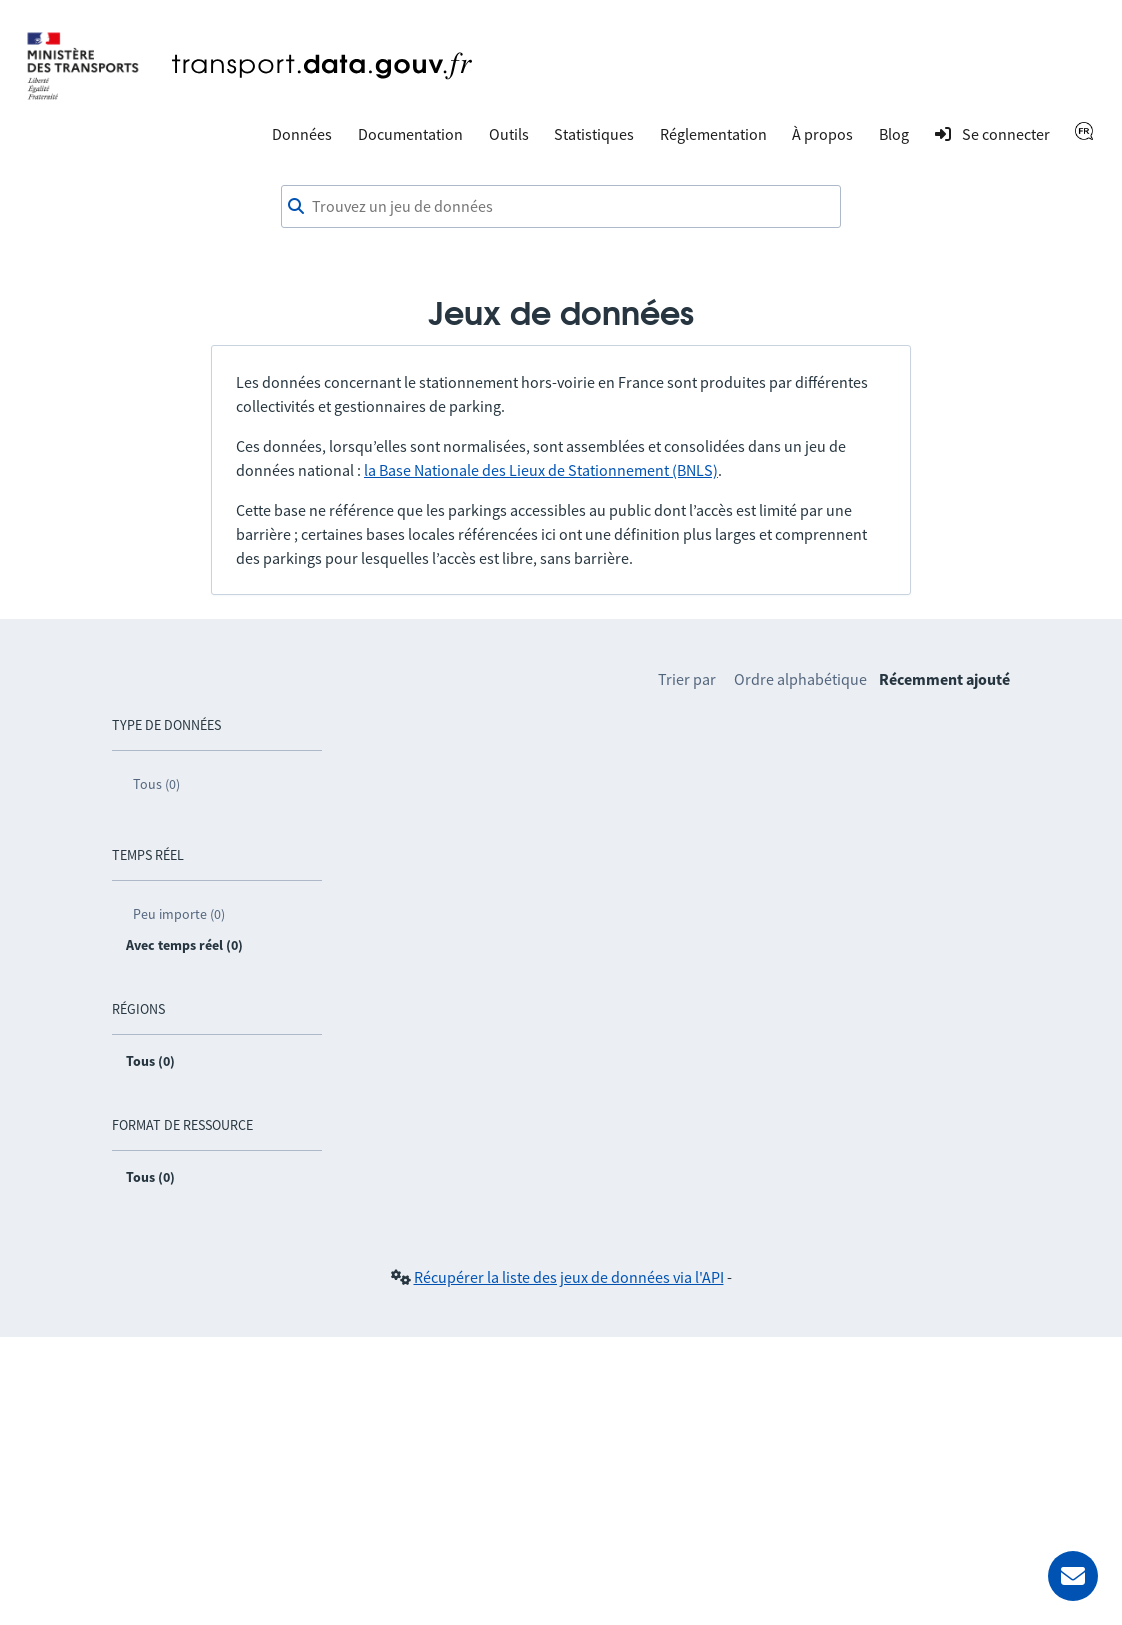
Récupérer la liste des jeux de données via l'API (569, 1277)
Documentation (410, 134)
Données (302, 134)
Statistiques (594, 134)
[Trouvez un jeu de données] (561, 207)
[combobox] (561, 207)
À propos (822, 134)
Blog (894, 134)
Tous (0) (156, 784)
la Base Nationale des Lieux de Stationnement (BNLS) (541, 470)
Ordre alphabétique (800, 679)
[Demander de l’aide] (1073, 1576)
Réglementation (713, 134)
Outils (509, 134)
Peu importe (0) (179, 914)
